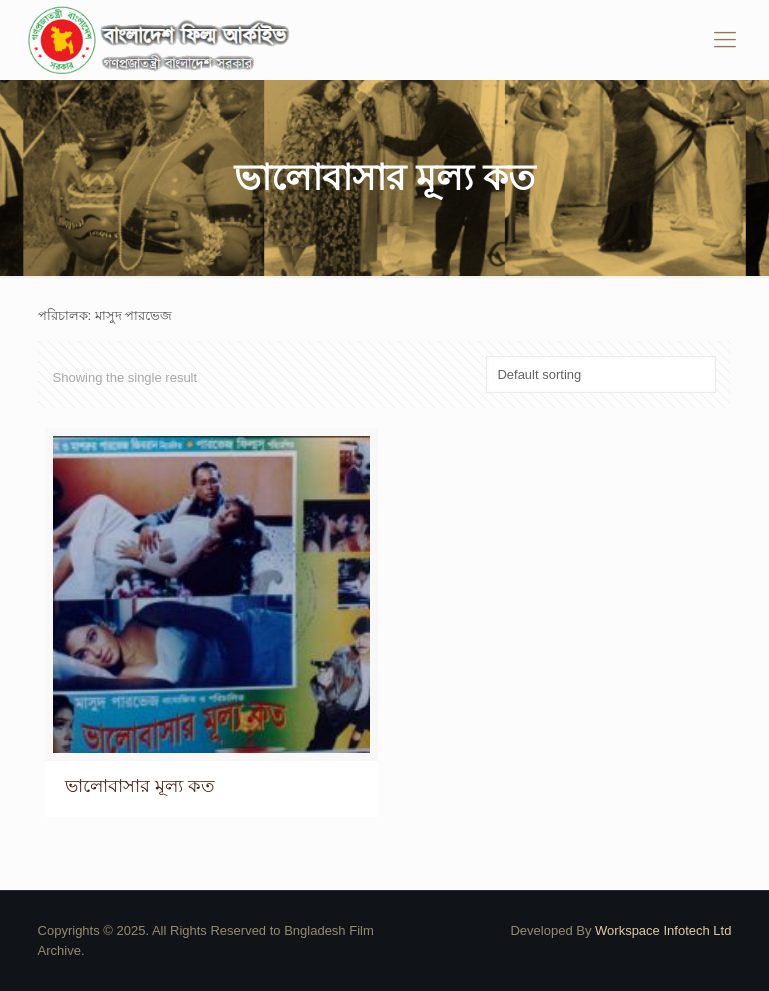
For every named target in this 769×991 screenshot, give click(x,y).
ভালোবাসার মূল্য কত (140, 786)
